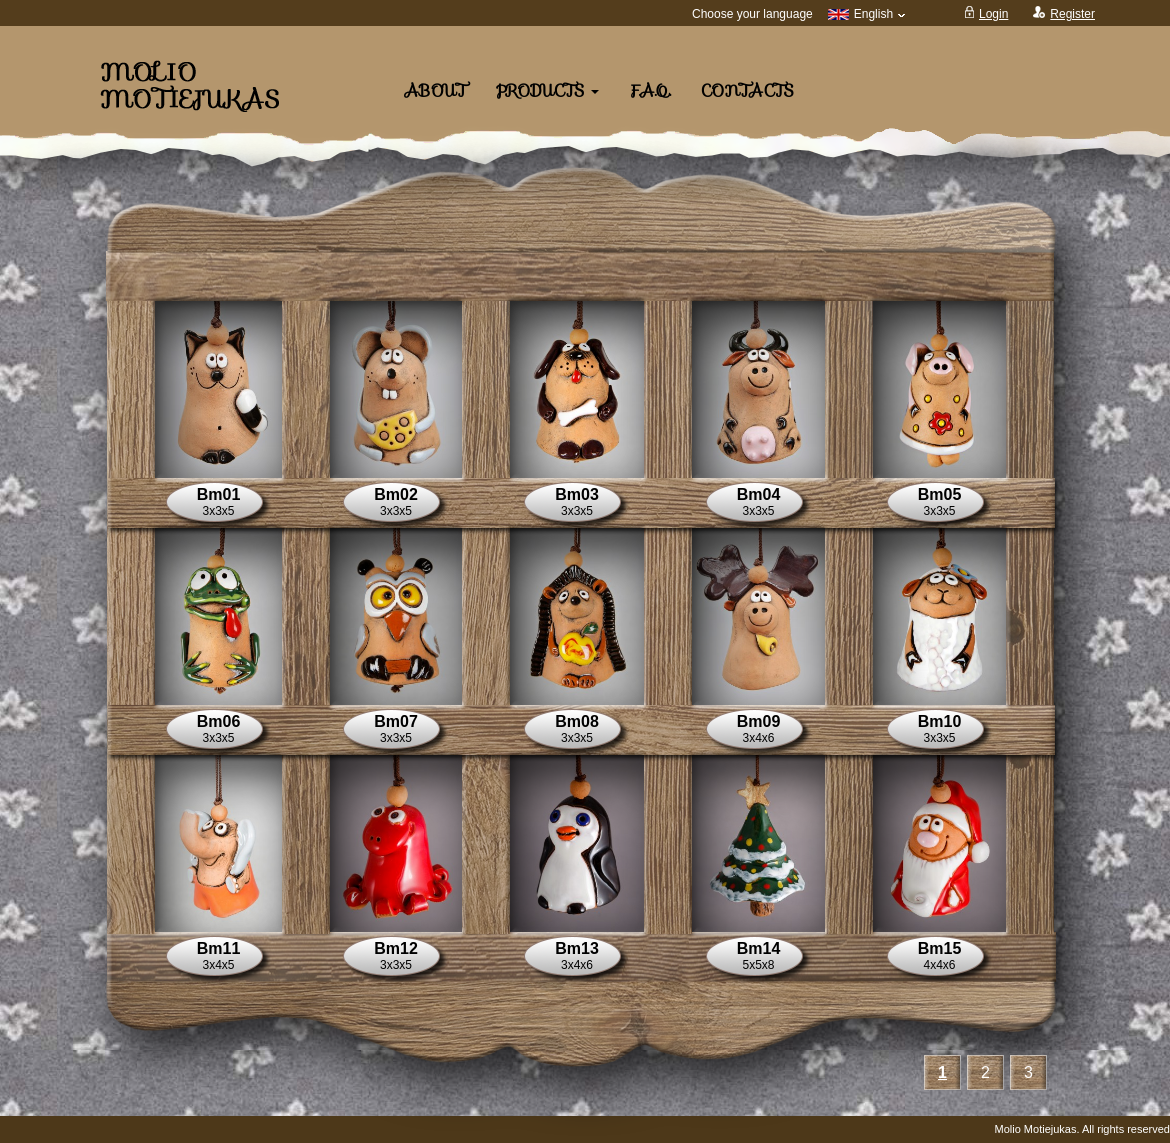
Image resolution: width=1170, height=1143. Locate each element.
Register (1072, 14)
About (435, 91)
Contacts (747, 91)
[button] (218, 389)
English (866, 14)
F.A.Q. (650, 91)
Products (547, 91)
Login (993, 14)
